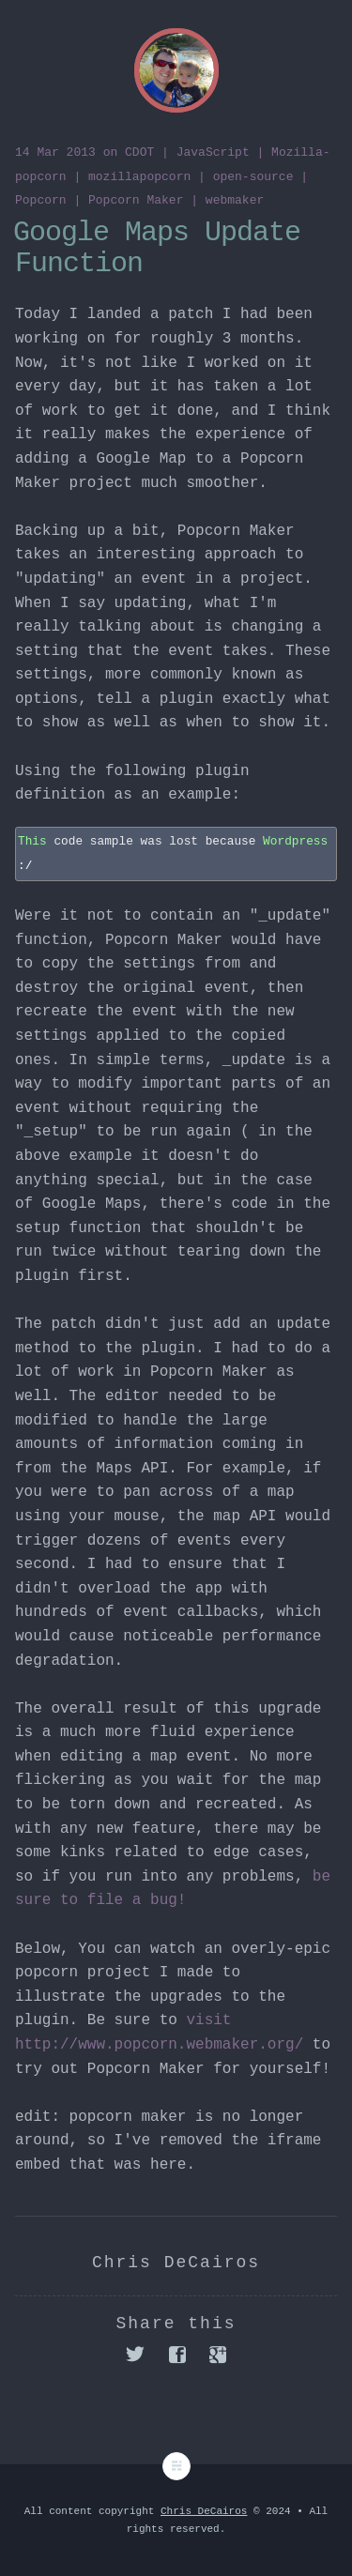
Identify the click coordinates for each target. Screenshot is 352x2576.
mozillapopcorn (139, 177)
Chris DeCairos (204, 2511)
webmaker (235, 200)
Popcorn (41, 200)
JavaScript (213, 152)
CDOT (139, 152)
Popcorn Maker (135, 200)
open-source (253, 177)
